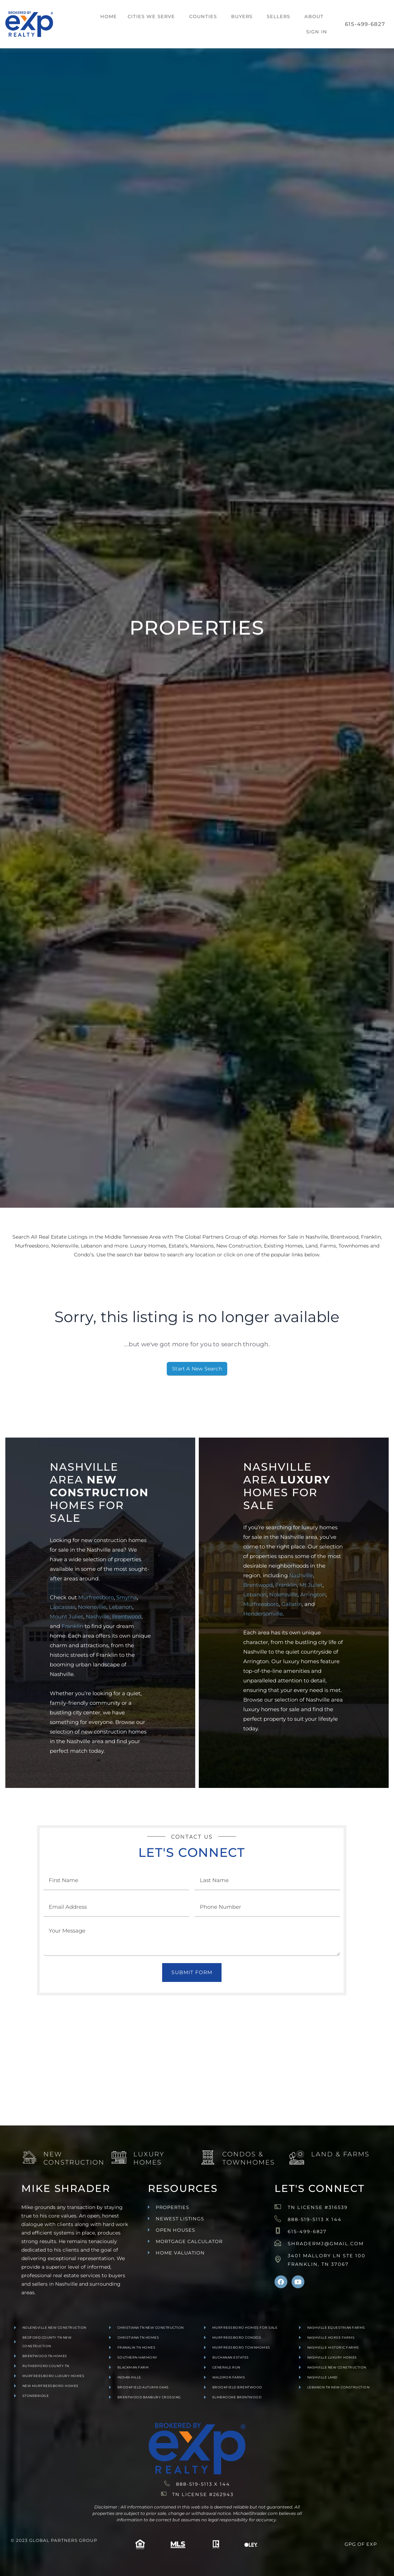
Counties (203, 16)
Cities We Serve (151, 16)
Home (108, 16)
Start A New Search (197, 1368)
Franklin (72, 1626)
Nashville (98, 1616)
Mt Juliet (311, 1584)
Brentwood (127, 1616)
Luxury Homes (148, 2158)
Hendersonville (263, 1613)
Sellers (278, 16)
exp (371, 2544)
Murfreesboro (96, 1597)
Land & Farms (340, 2154)
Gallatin (291, 1604)
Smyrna (126, 1597)
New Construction (74, 2158)
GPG (350, 2544)
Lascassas (62, 1607)
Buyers (241, 16)
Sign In (316, 31)
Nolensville (92, 1607)
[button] (153, 16)
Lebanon (120, 1607)
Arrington (313, 1594)
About (314, 16)
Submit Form (191, 1972)
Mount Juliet (66, 1616)
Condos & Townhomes (248, 2158)
